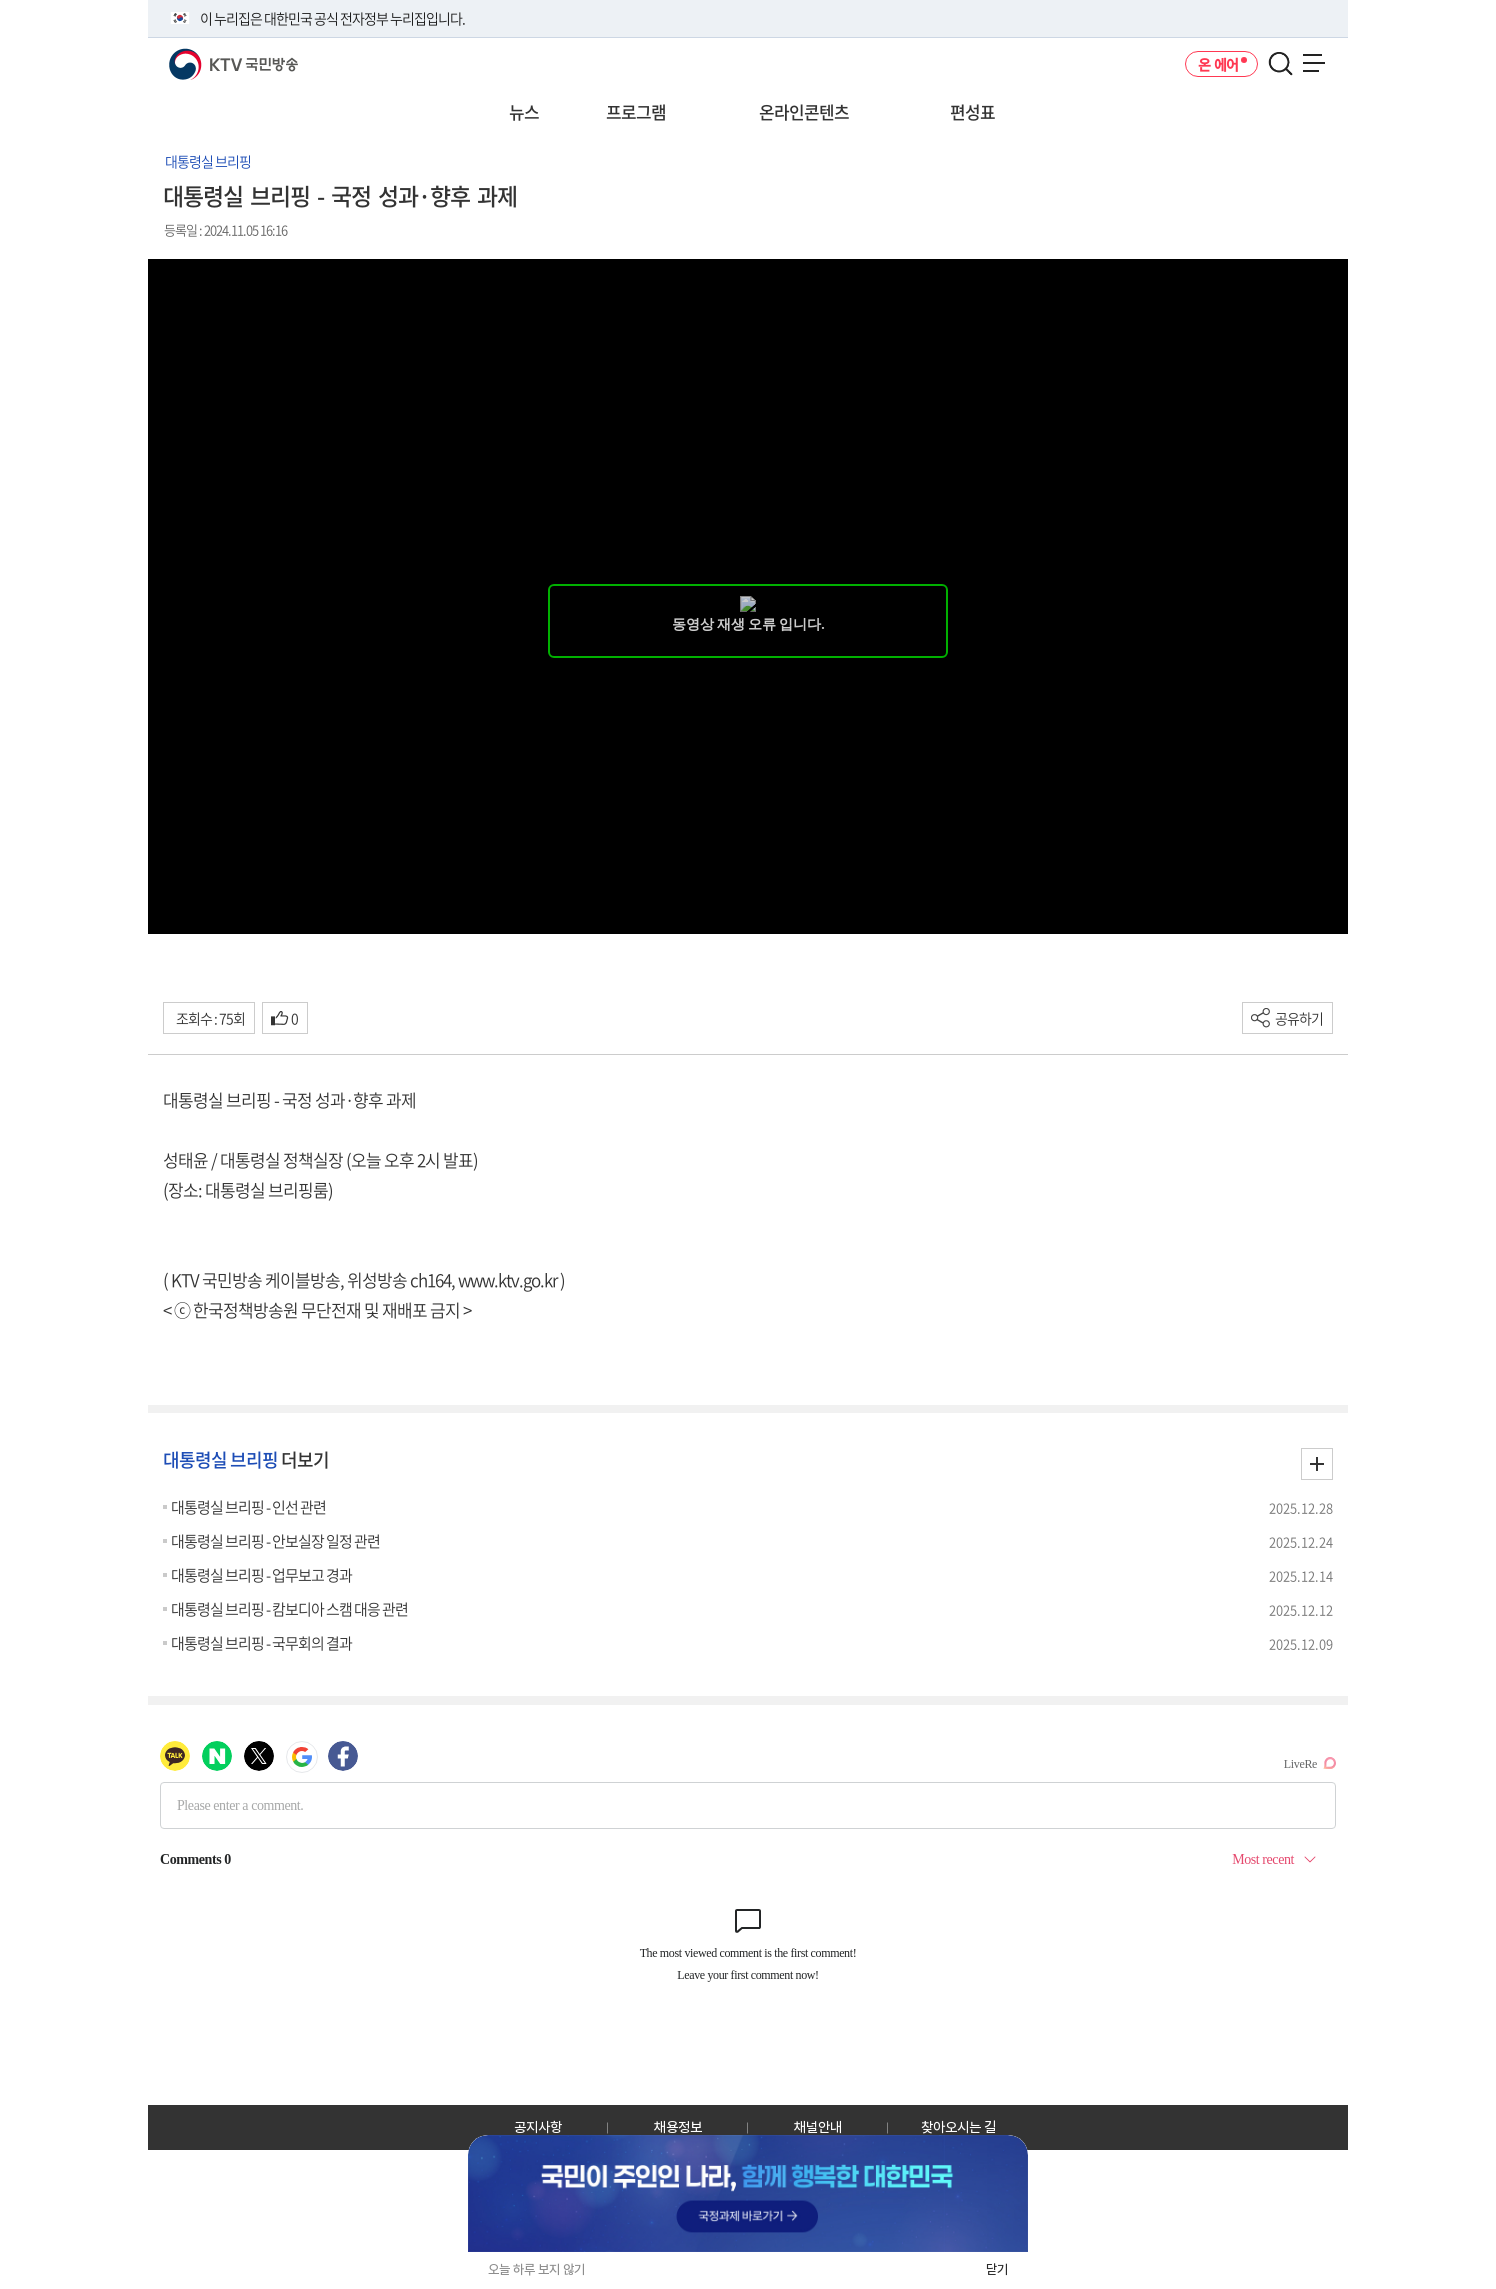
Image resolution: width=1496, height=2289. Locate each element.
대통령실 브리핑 (208, 161)
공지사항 (538, 2127)
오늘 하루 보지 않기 (536, 2269)
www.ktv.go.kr (507, 1279)
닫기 (997, 2269)
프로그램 (636, 111)
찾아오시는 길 (958, 2127)
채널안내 (818, 2127)
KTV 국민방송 (204, 56)
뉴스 (524, 111)
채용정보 (678, 2127)
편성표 (972, 111)
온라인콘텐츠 (804, 111)
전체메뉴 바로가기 (0, 0)
